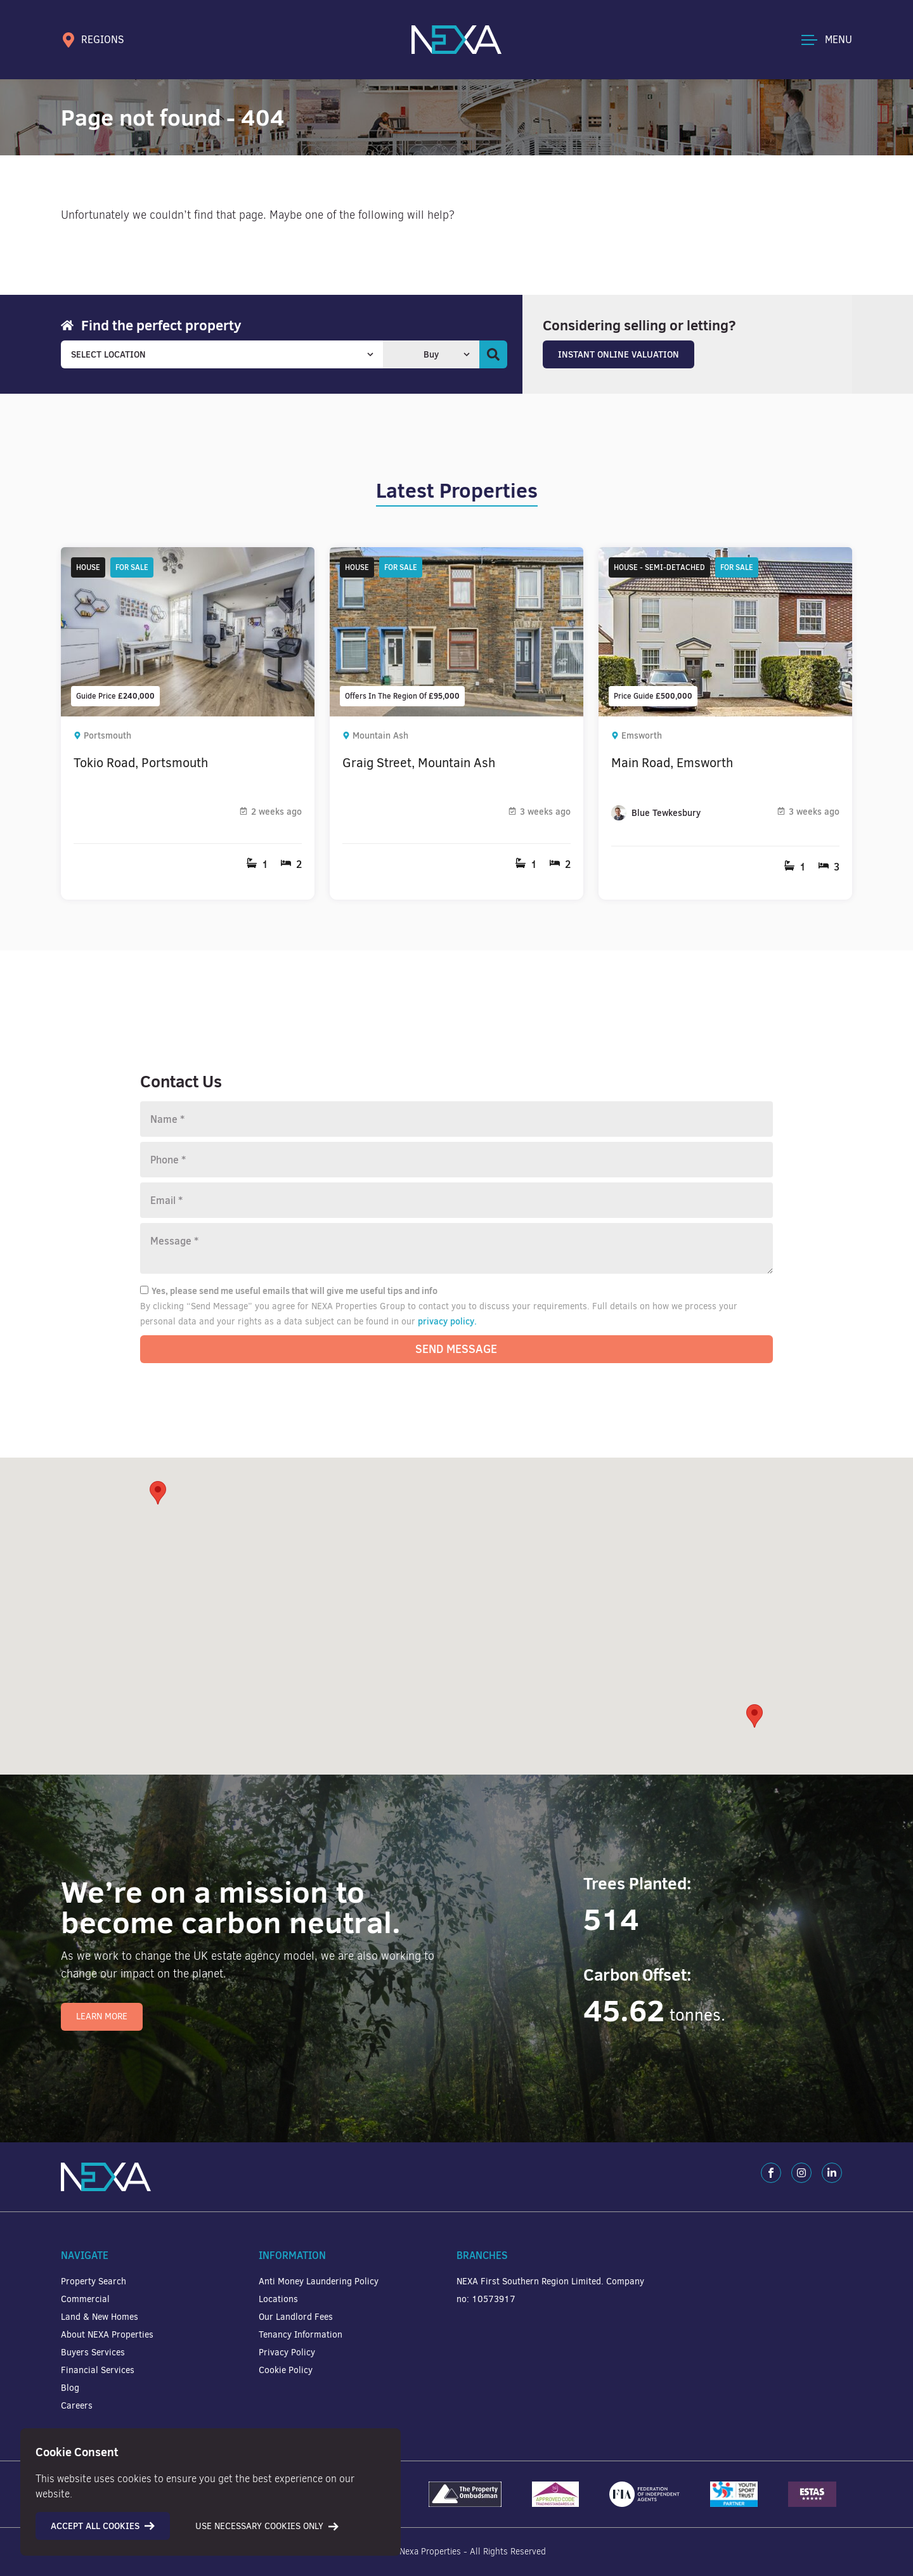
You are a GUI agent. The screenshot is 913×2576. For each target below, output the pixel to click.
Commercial (85, 2299)
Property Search (93, 2281)
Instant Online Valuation (618, 354)
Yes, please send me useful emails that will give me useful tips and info (288, 1291)
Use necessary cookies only (267, 2526)
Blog (70, 2388)
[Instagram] (801, 2173)
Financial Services (97, 2370)
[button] (754, 1716)
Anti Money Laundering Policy (319, 2281)
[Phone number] (456, 1159)
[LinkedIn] (832, 2173)
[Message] (456, 1248)
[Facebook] (771, 2173)
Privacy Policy (287, 2352)
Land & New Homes (99, 2317)
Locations (278, 2299)
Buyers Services (93, 2352)
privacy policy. (447, 1321)
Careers (77, 2406)
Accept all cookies (103, 2526)
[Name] (456, 1119)
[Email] (456, 1200)
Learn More (101, 2016)
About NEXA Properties (107, 2335)
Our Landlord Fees (296, 2317)
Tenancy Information (300, 2335)
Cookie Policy (286, 2370)
